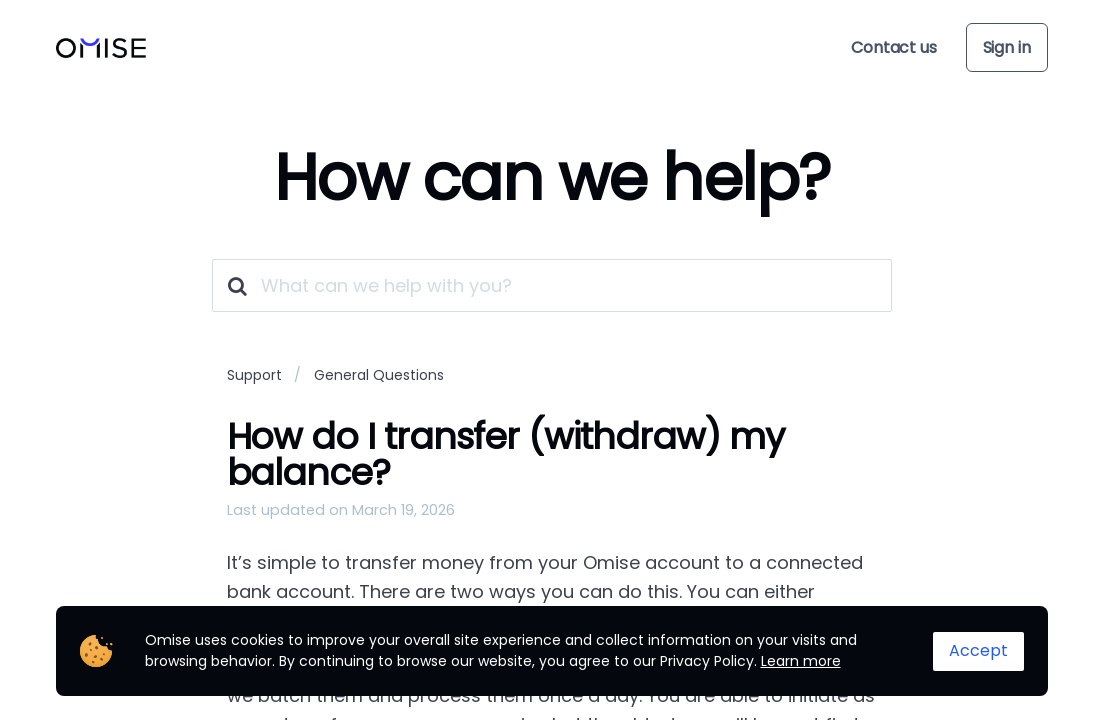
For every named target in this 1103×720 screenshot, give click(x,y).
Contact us (893, 47)
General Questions (379, 375)
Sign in (1007, 47)
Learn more (801, 661)
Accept (978, 650)
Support (254, 375)
